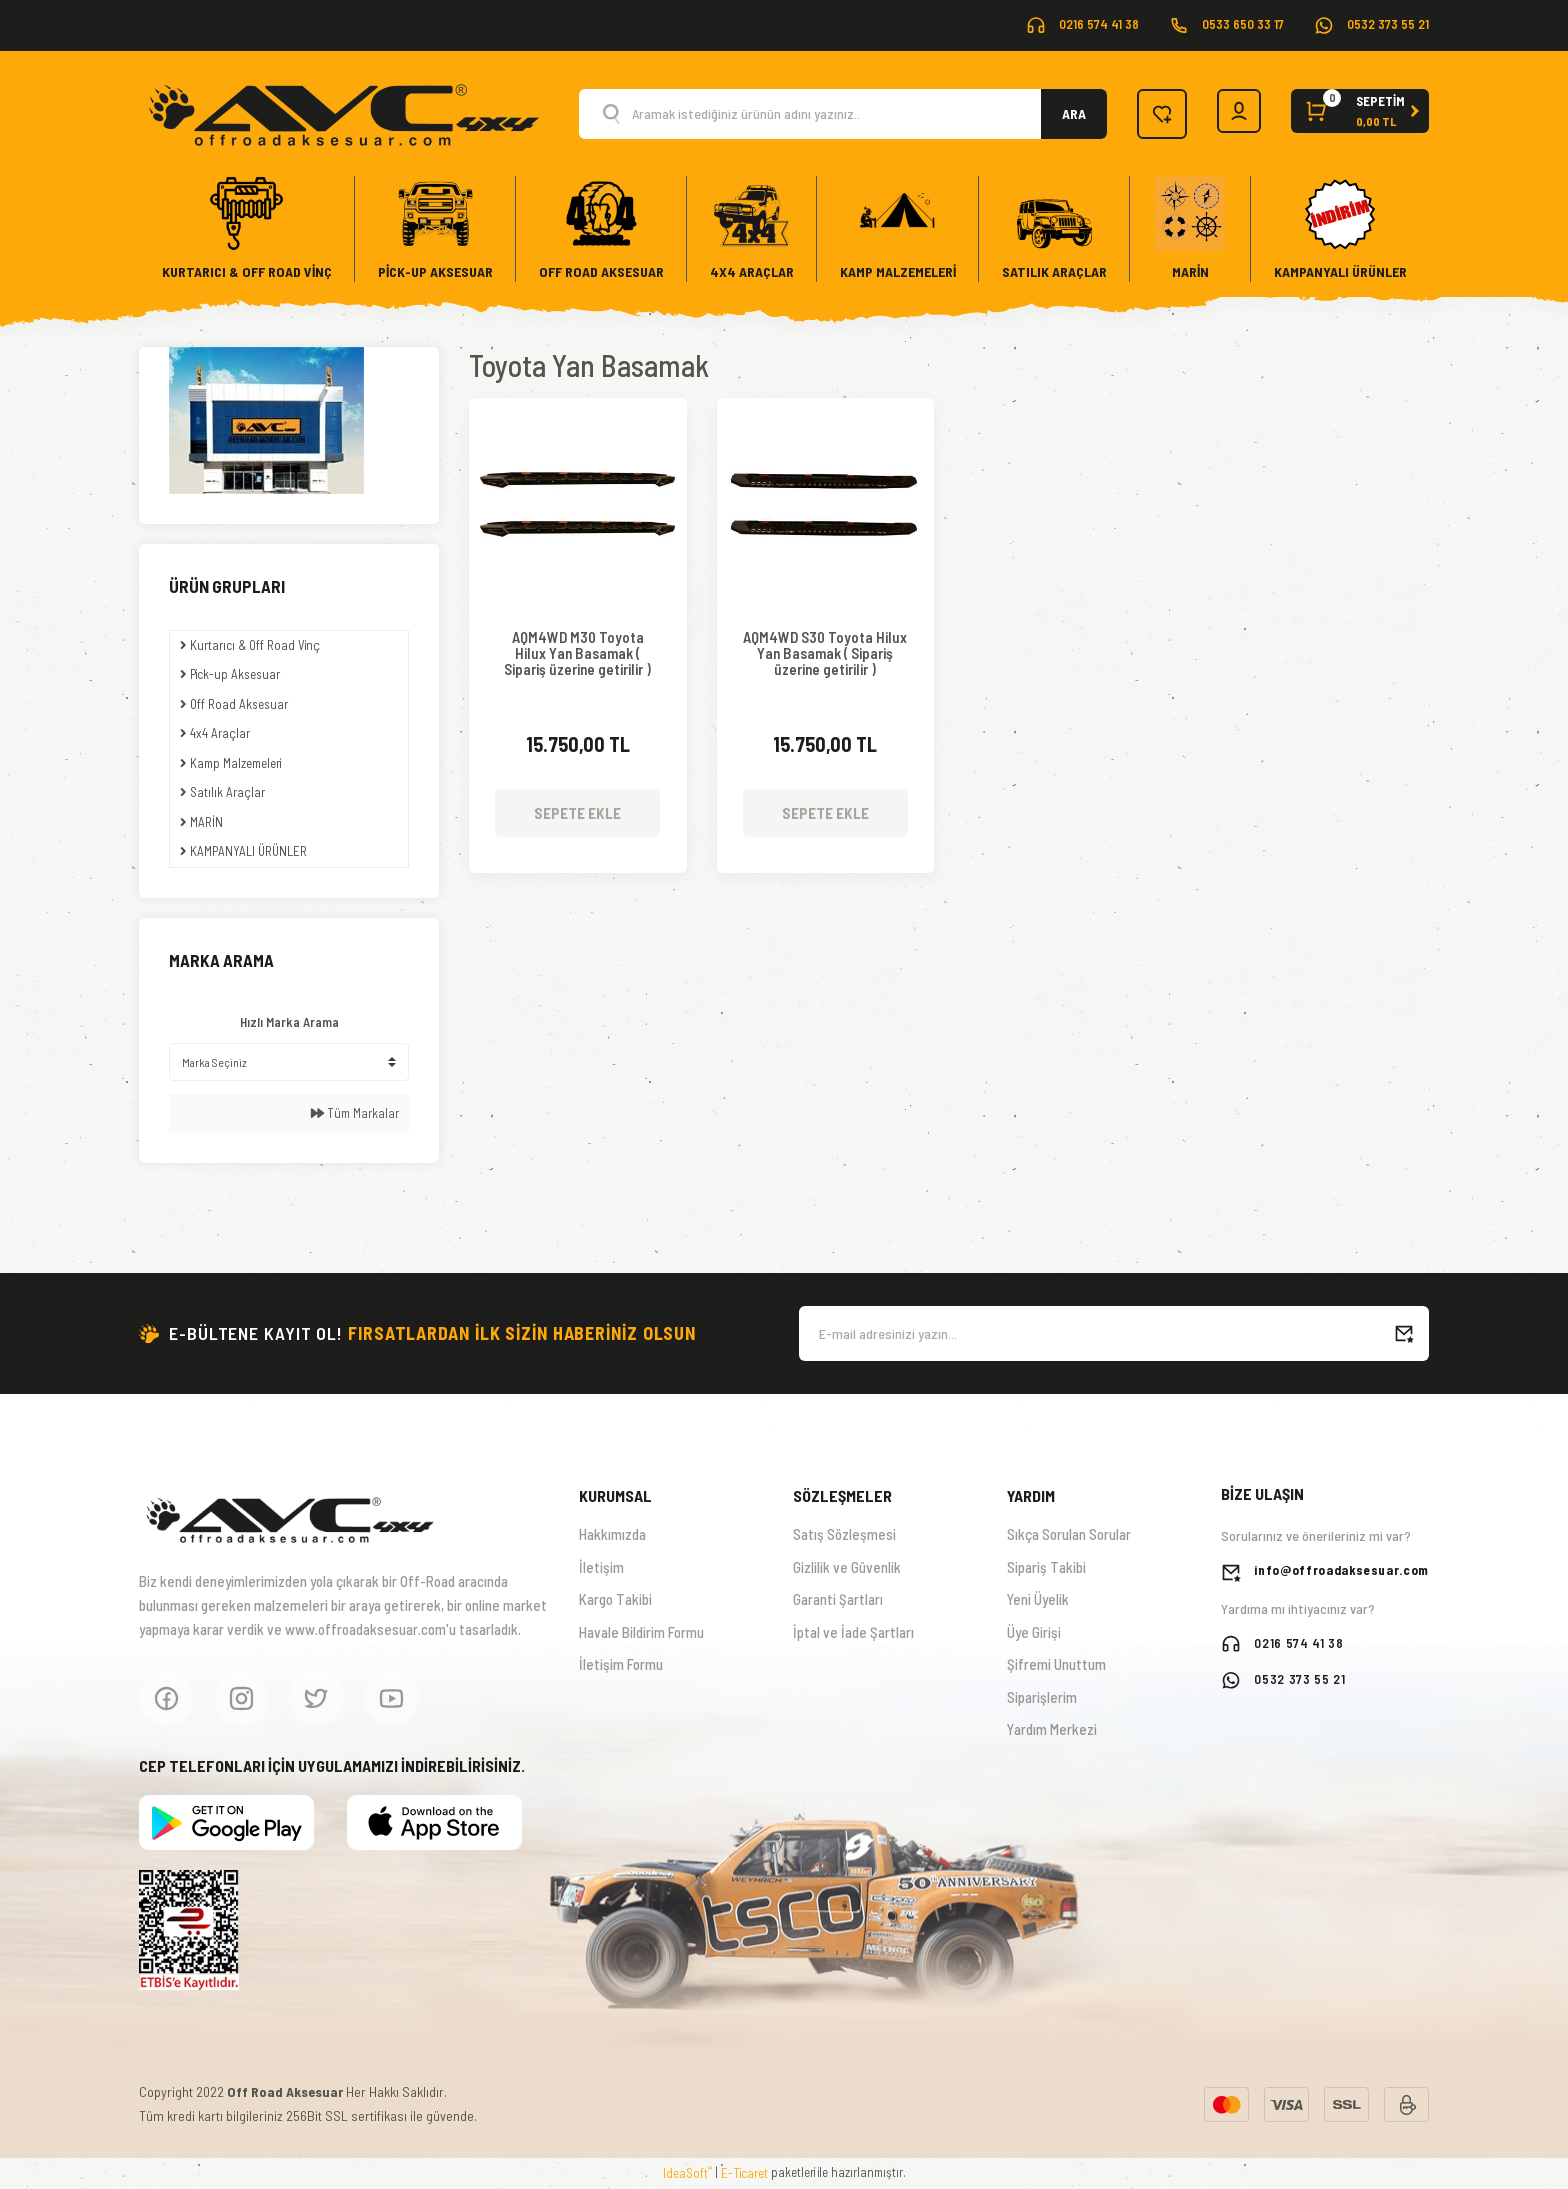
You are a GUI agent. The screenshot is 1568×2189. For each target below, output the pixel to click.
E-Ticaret (744, 2173)
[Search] (837, 114)
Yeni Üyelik (1038, 1599)
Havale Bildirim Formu (641, 1632)
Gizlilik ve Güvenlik (847, 1567)
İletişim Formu (621, 1664)
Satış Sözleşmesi (844, 1534)
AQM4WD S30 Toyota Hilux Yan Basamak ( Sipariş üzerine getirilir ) (825, 650)
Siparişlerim (1042, 1697)
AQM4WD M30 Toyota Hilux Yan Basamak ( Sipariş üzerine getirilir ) (577, 650)
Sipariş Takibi (1046, 1567)
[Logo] (342, 112)
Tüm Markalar (355, 1113)
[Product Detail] (578, 428)
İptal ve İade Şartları (853, 1632)
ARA (1063, 113)
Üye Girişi (1034, 1632)
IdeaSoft (687, 2172)
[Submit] (1404, 1333)
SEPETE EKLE (577, 807)
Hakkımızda (612, 1534)
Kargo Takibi (615, 1599)
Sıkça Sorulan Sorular (1069, 1534)
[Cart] (1357, 114)
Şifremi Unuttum (1056, 1664)
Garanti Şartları (838, 1599)
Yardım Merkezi (1052, 1729)
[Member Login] (1231, 114)
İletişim (601, 1567)
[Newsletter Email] (1114, 1333)
